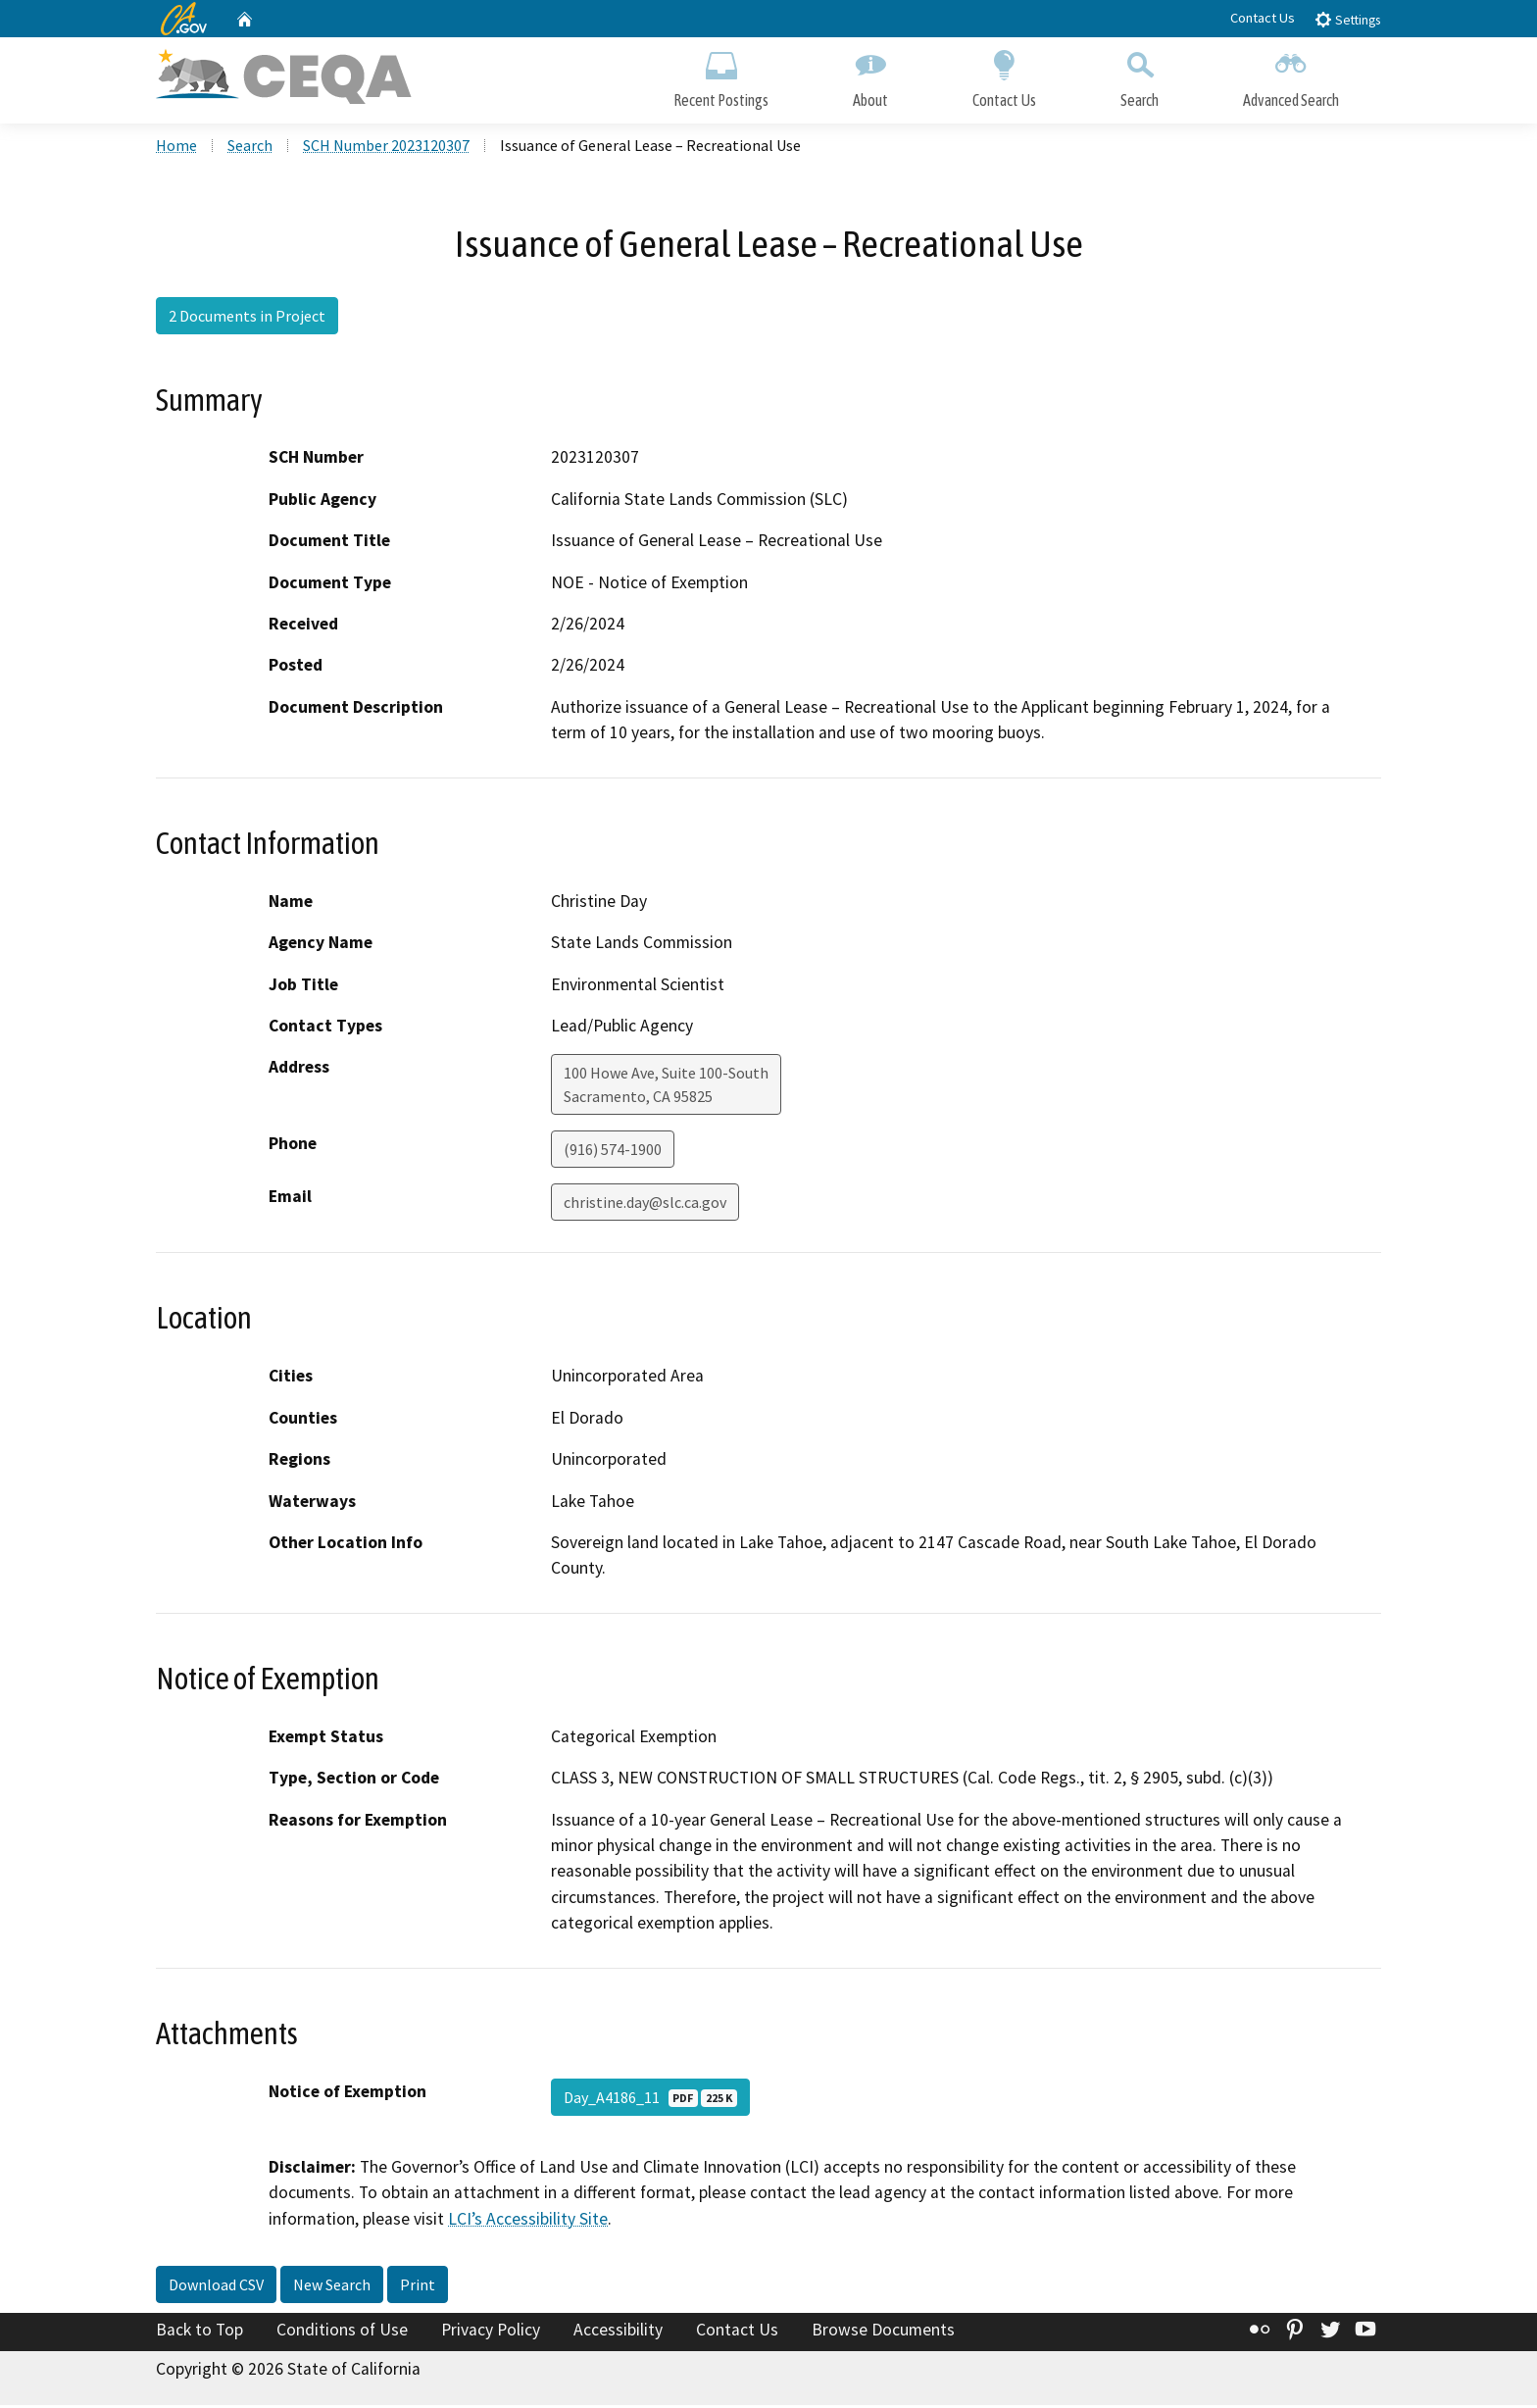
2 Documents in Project (247, 318)
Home (176, 148)
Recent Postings (721, 76)
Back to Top (199, 2332)
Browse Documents (883, 2332)
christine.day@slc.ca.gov (645, 1205)
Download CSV (216, 2287)
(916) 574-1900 (613, 1152)
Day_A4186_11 (650, 2100)
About (870, 76)
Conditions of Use (342, 2332)
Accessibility (618, 2332)
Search (1139, 76)
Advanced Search (1291, 76)
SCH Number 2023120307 (386, 148)
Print (417, 2287)
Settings (1347, 19)
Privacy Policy (490, 2332)
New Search (332, 2287)
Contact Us (1262, 17)
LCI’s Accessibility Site (528, 2221)
